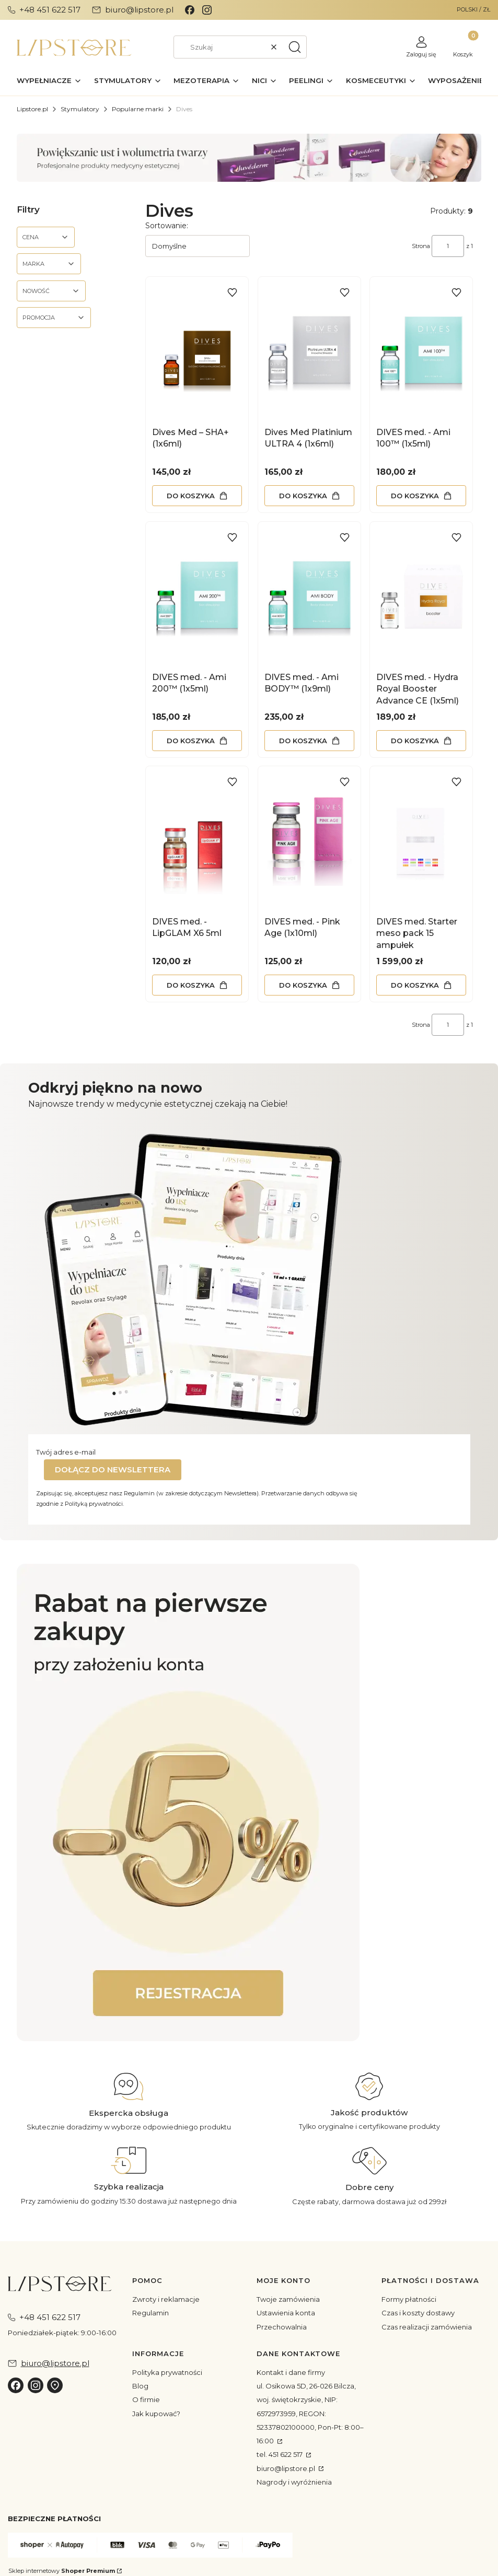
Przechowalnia (282, 2327)
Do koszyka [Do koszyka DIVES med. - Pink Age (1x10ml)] (303, 985)
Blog (140, 2386)
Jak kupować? (156, 2413)
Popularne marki (138, 109)
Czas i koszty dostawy (418, 2313)
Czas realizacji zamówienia (426, 2327)
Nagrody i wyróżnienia (294, 2482)
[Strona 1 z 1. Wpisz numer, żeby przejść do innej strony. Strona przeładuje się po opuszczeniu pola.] (448, 246)
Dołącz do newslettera (112, 1469)
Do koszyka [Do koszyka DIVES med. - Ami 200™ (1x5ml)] (191, 740)
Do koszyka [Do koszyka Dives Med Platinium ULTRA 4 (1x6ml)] (303, 495)
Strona (421, 246)
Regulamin (150, 2313)
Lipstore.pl (32, 109)
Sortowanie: (166, 225)
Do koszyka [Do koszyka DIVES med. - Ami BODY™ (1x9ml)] (303, 740)
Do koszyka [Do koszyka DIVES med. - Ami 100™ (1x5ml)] (415, 495)
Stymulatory (80, 109)
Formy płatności (408, 2299)
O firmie (146, 2399)
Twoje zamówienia (288, 2299)
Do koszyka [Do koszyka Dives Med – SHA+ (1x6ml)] (191, 495)
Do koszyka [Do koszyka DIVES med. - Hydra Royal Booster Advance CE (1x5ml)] (415, 740)
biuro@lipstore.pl (287, 2468)
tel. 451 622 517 (280, 2454)
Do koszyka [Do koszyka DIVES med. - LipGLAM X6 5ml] (191, 985)
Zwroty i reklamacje (166, 2299)
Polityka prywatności (167, 2372)
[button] (294, 47)
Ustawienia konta (286, 2313)
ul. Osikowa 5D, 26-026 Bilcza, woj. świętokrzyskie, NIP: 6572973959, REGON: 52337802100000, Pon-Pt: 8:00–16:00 (310, 2413)
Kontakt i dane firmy (291, 2372)
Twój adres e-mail (66, 1452)
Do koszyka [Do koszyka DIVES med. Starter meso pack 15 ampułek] (415, 985)
